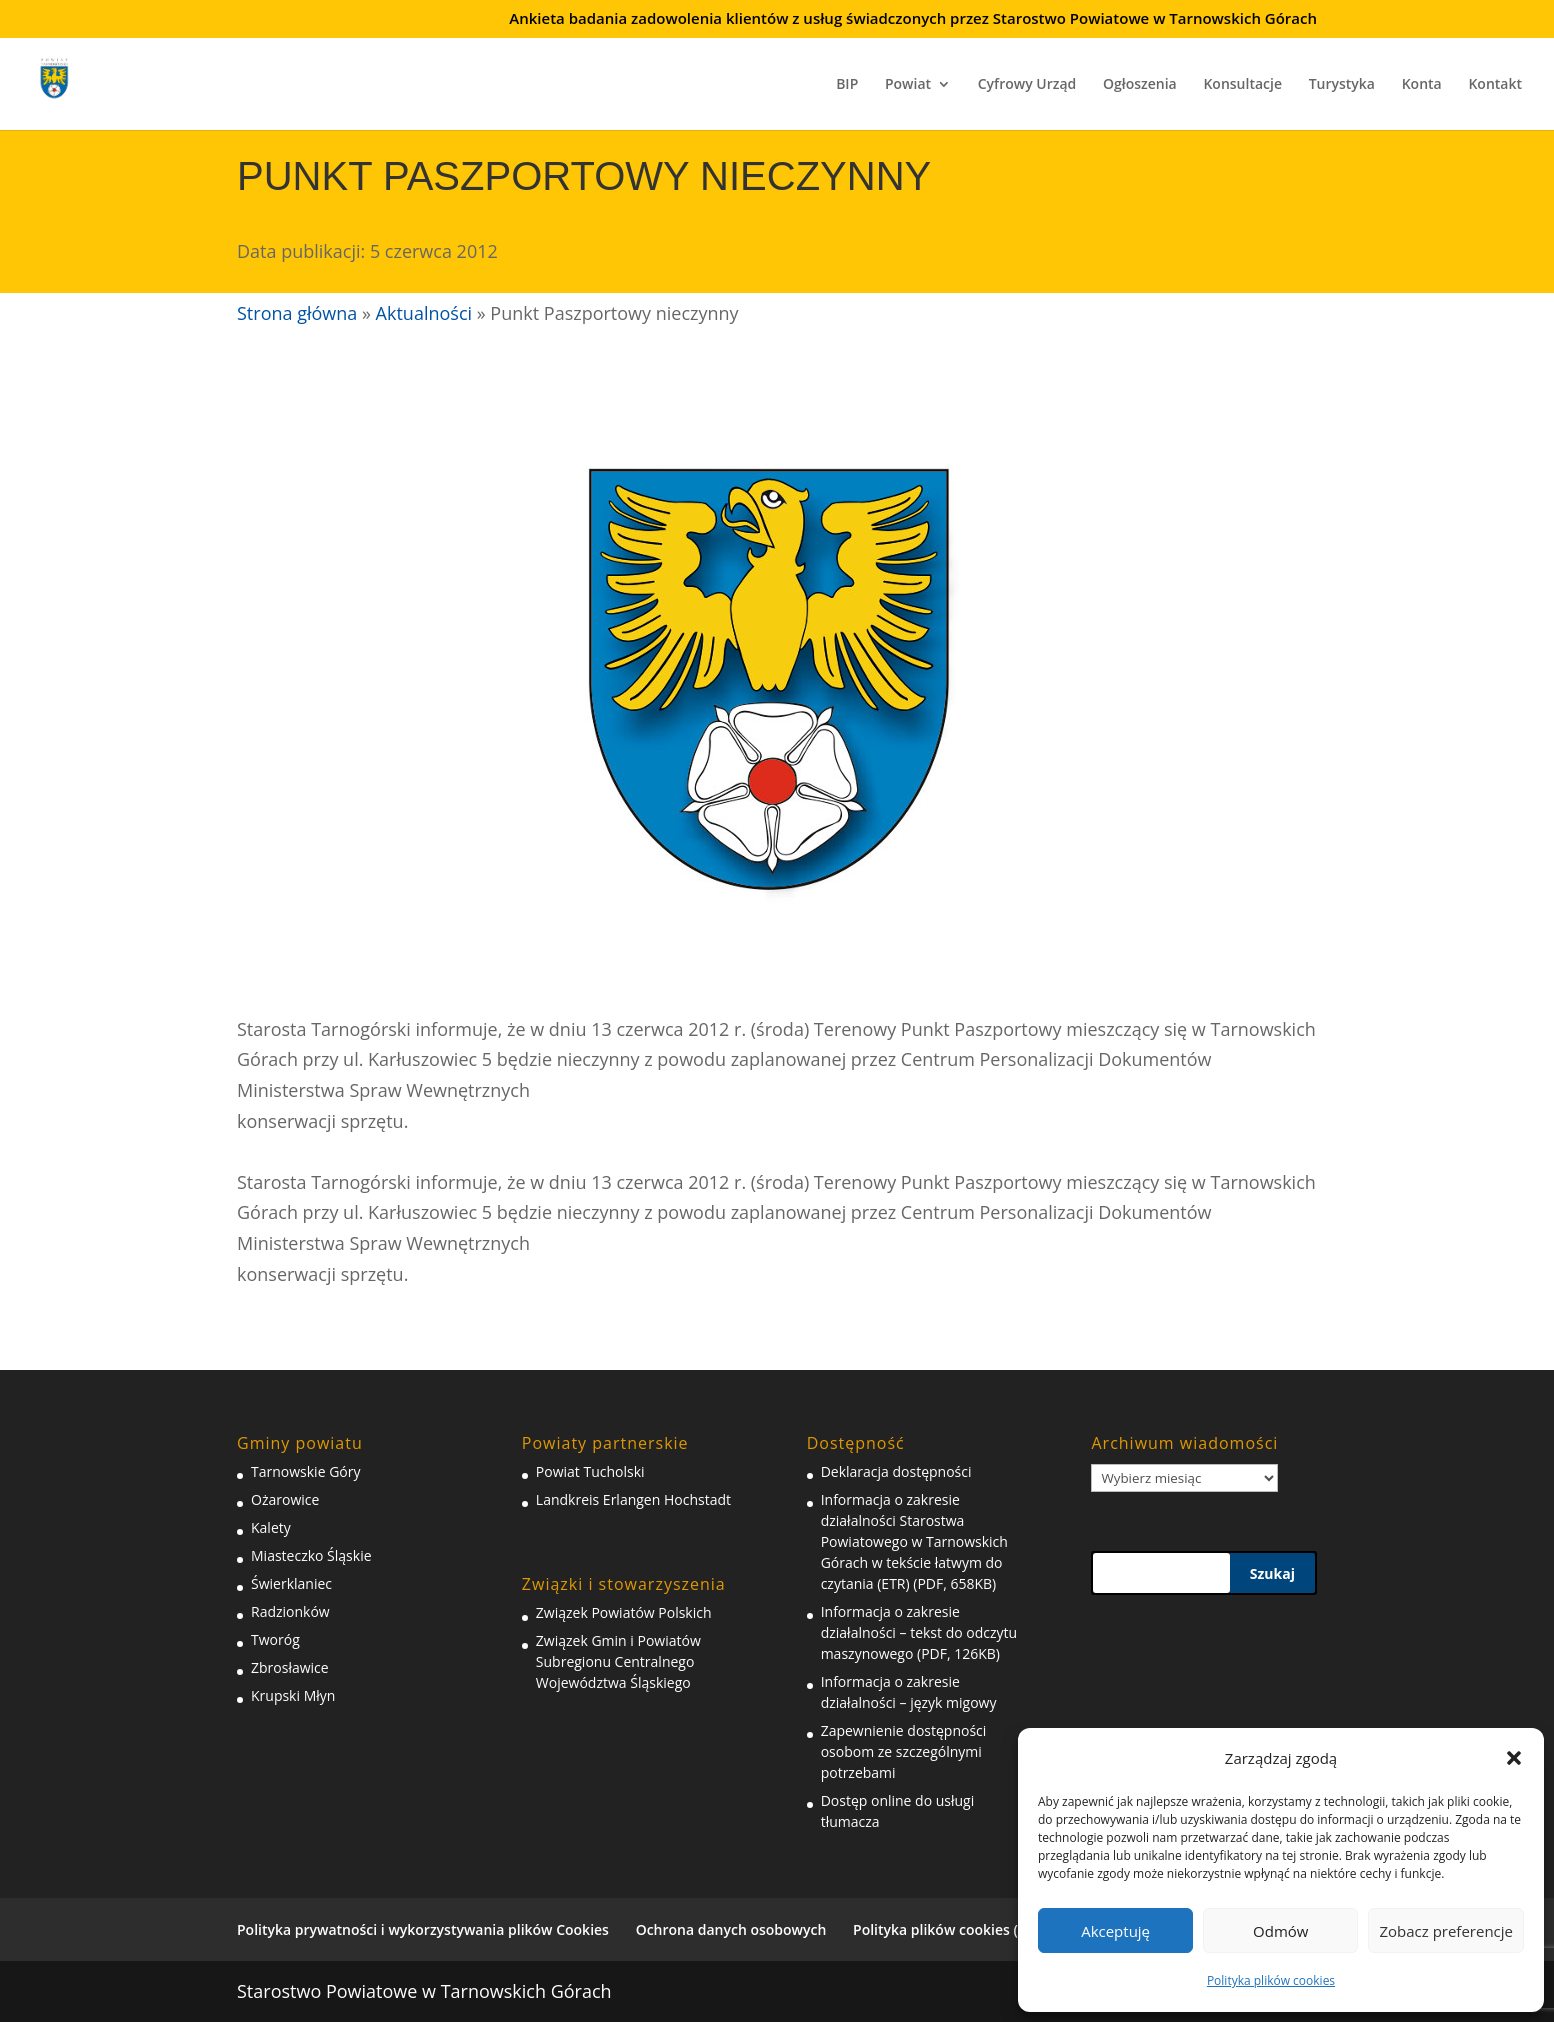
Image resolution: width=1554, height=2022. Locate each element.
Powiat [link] (908, 85)
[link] (68, 75)
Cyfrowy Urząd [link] (1027, 85)
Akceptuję (1115, 1931)
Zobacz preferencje (1446, 1931)
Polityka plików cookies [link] (1271, 1980)
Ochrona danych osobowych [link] (731, 1929)
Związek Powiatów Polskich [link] (624, 1612)
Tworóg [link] (275, 1639)
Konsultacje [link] (1242, 85)
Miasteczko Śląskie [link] (311, 1555)
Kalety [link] (271, 1527)
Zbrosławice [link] (290, 1667)
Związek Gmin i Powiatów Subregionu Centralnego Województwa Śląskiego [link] (618, 1661)
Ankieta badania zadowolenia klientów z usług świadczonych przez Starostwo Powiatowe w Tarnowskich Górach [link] (913, 19)
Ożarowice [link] (285, 1499)
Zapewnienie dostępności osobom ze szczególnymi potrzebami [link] (904, 1751)
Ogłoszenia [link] (1140, 85)
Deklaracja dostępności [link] (896, 1471)
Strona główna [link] (297, 313)
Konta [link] (1422, 85)
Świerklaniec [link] (291, 1583)
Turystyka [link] (1342, 85)
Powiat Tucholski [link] (590, 1471)
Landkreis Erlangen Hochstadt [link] (633, 1499)
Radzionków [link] (290, 1611)
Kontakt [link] (1495, 85)
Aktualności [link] (424, 313)
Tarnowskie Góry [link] (305, 1471)
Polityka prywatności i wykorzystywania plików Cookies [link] (423, 1929)
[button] (1514, 1758)
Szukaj (1272, 1573)
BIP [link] (847, 85)
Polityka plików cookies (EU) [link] (946, 1929)
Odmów (1280, 1931)
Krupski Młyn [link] (293, 1695)
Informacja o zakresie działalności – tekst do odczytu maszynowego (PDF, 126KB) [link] (919, 1632)
